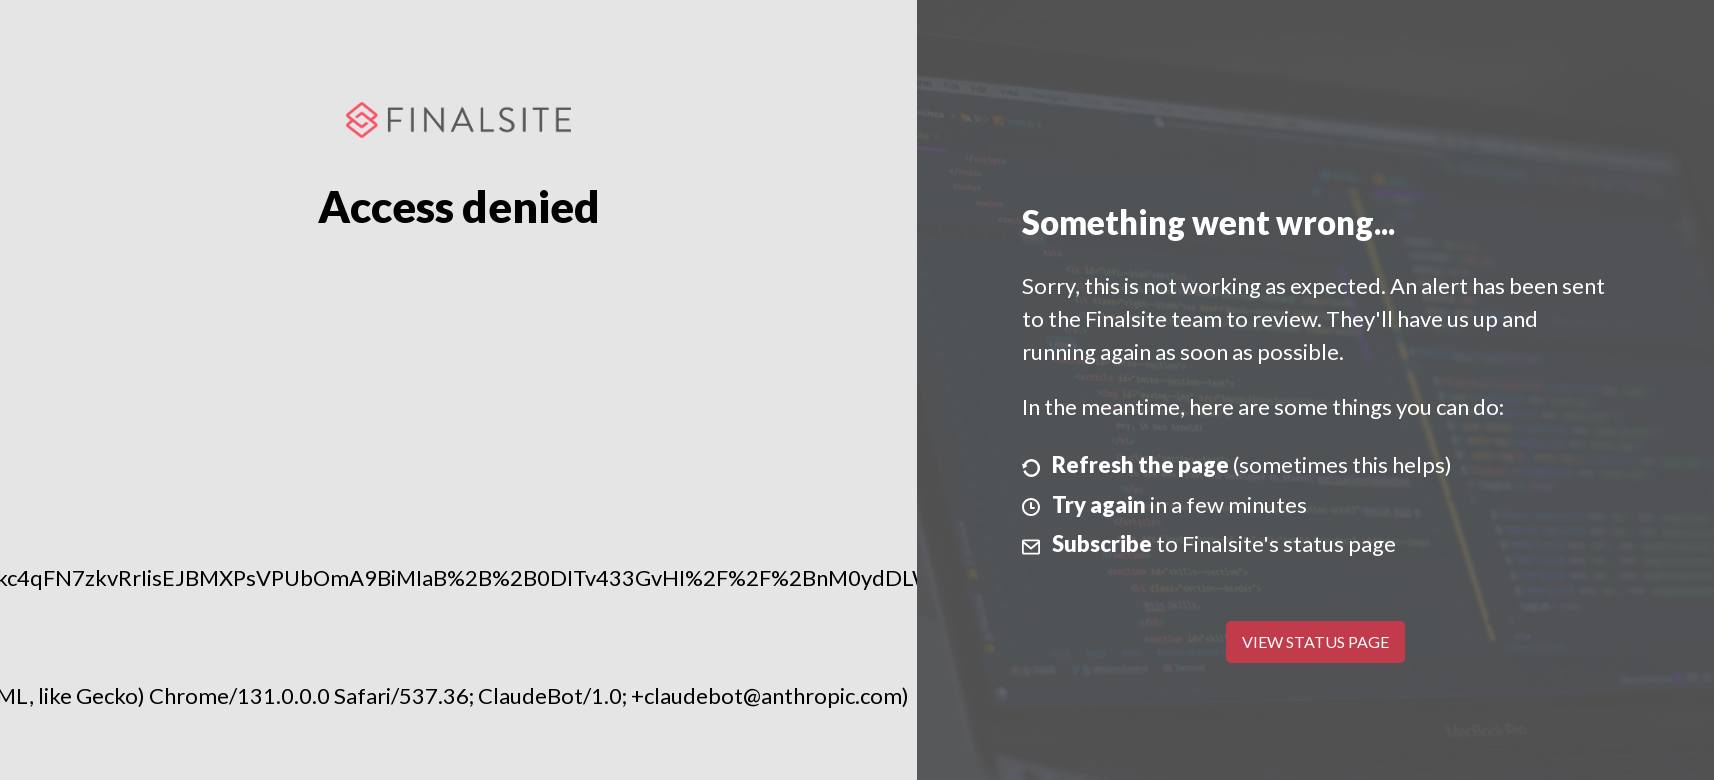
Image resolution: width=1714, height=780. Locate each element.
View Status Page (1315, 641)
